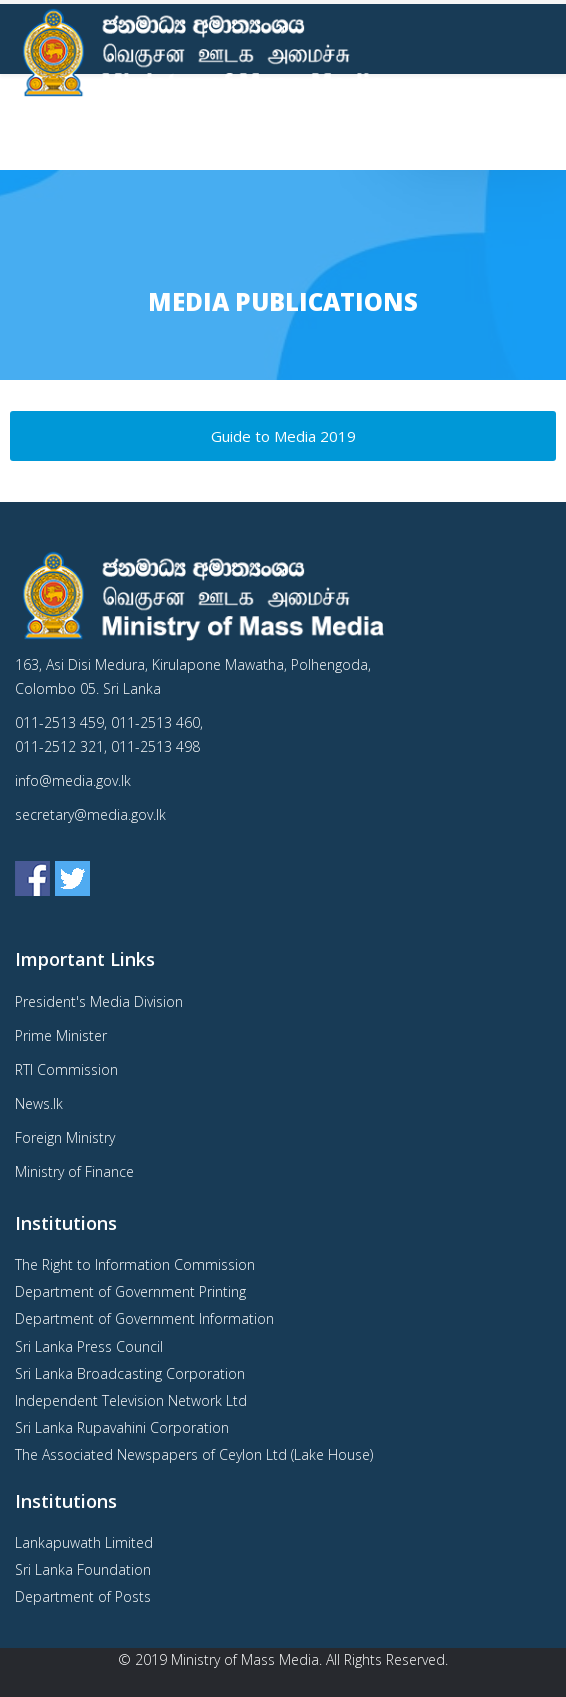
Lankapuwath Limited (84, 1542)
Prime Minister (61, 1035)
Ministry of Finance (74, 1171)
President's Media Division (99, 1001)
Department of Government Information (144, 1318)
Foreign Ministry (65, 1137)
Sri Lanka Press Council (89, 1346)
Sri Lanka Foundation (83, 1569)
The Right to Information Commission (135, 1264)
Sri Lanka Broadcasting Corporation (130, 1373)
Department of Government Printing (130, 1291)
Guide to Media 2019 (283, 436)
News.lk (39, 1103)
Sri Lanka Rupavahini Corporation (122, 1427)
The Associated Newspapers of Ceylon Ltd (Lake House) (194, 1454)
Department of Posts (83, 1596)
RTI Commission (66, 1069)
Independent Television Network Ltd (131, 1400)
